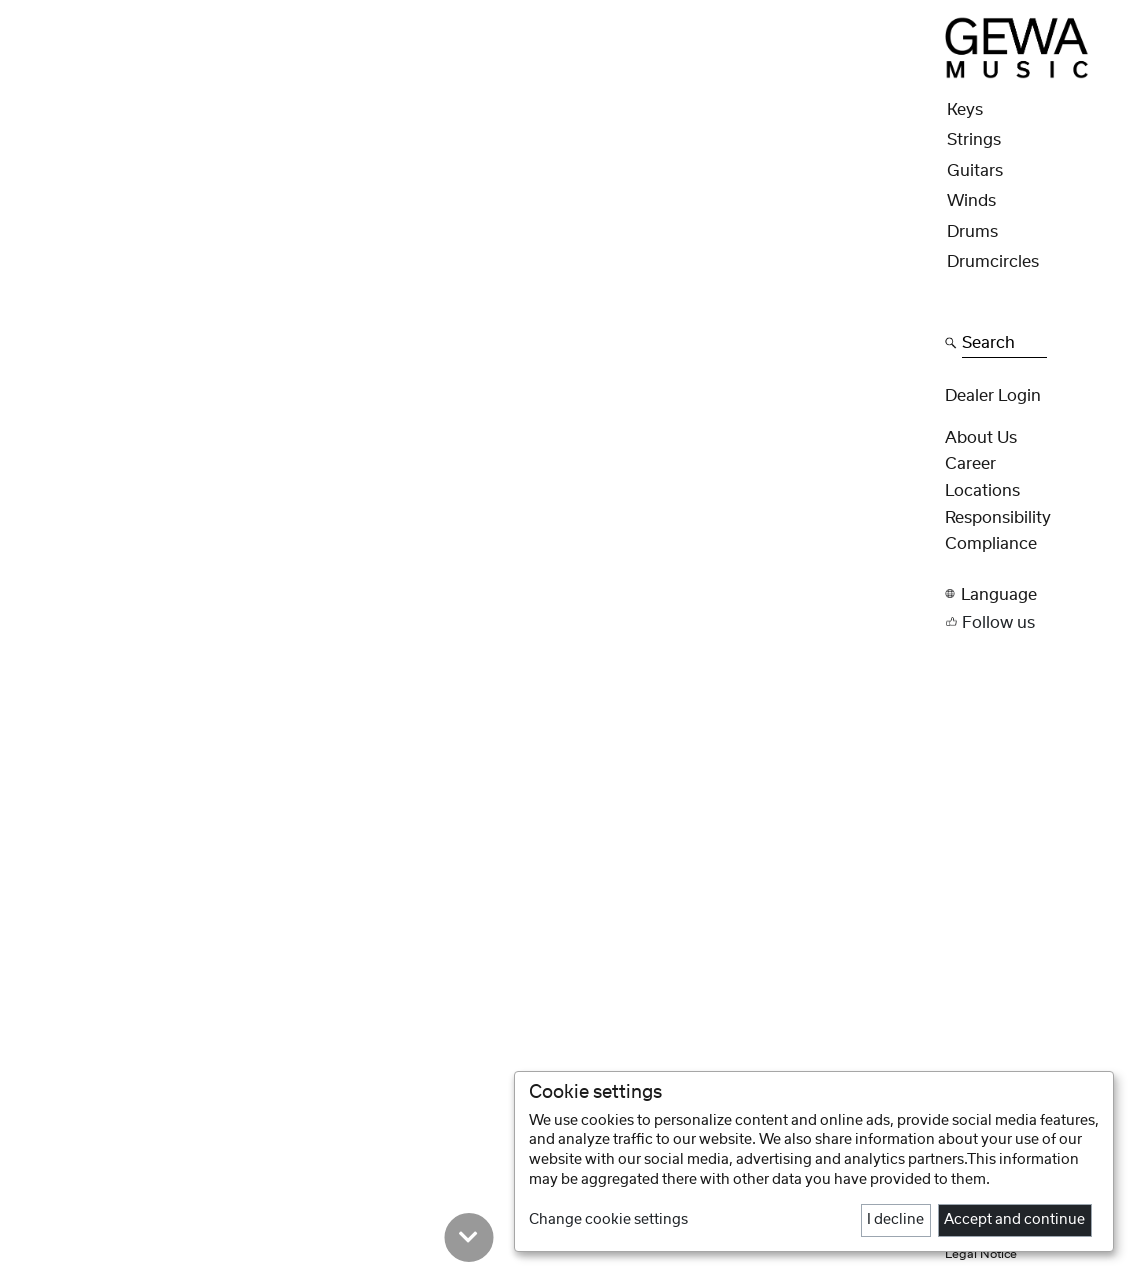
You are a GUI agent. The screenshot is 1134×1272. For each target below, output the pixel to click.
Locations (982, 491)
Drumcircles (993, 262)
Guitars (975, 171)
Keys (965, 110)
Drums (972, 232)
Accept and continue (1014, 1220)
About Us (981, 438)
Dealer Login (993, 396)
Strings (974, 140)
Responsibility (998, 518)
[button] (1033, 594)
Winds (971, 201)
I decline (895, 1220)
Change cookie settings (608, 1220)
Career (970, 464)
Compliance (991, 544)
